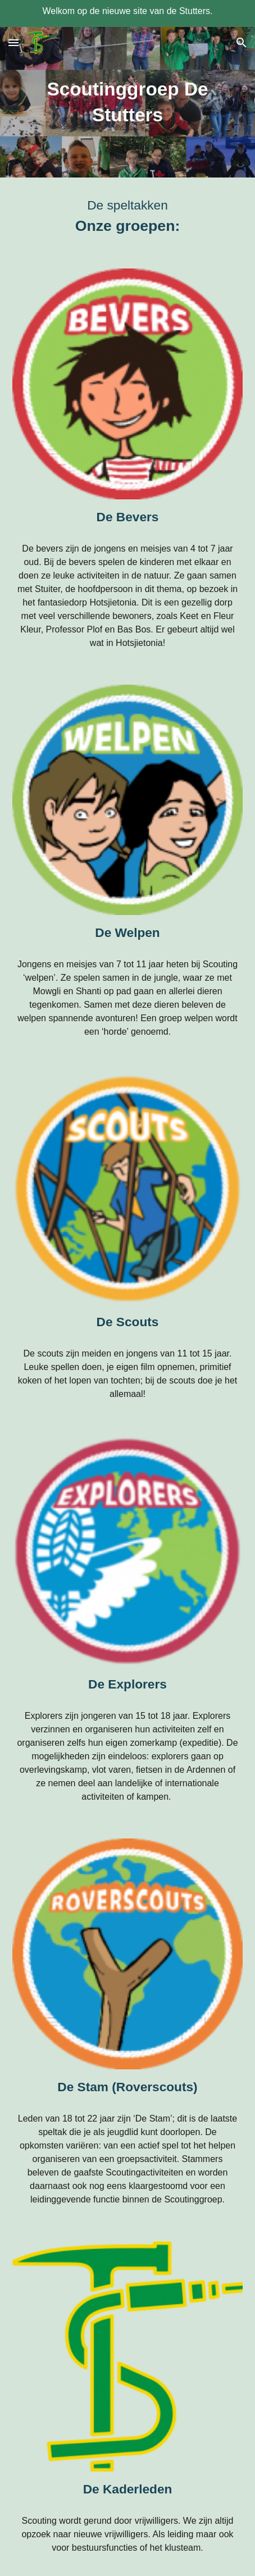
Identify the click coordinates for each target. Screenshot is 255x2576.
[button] (13, 42)
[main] (127, 102)
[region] (127, 13)
